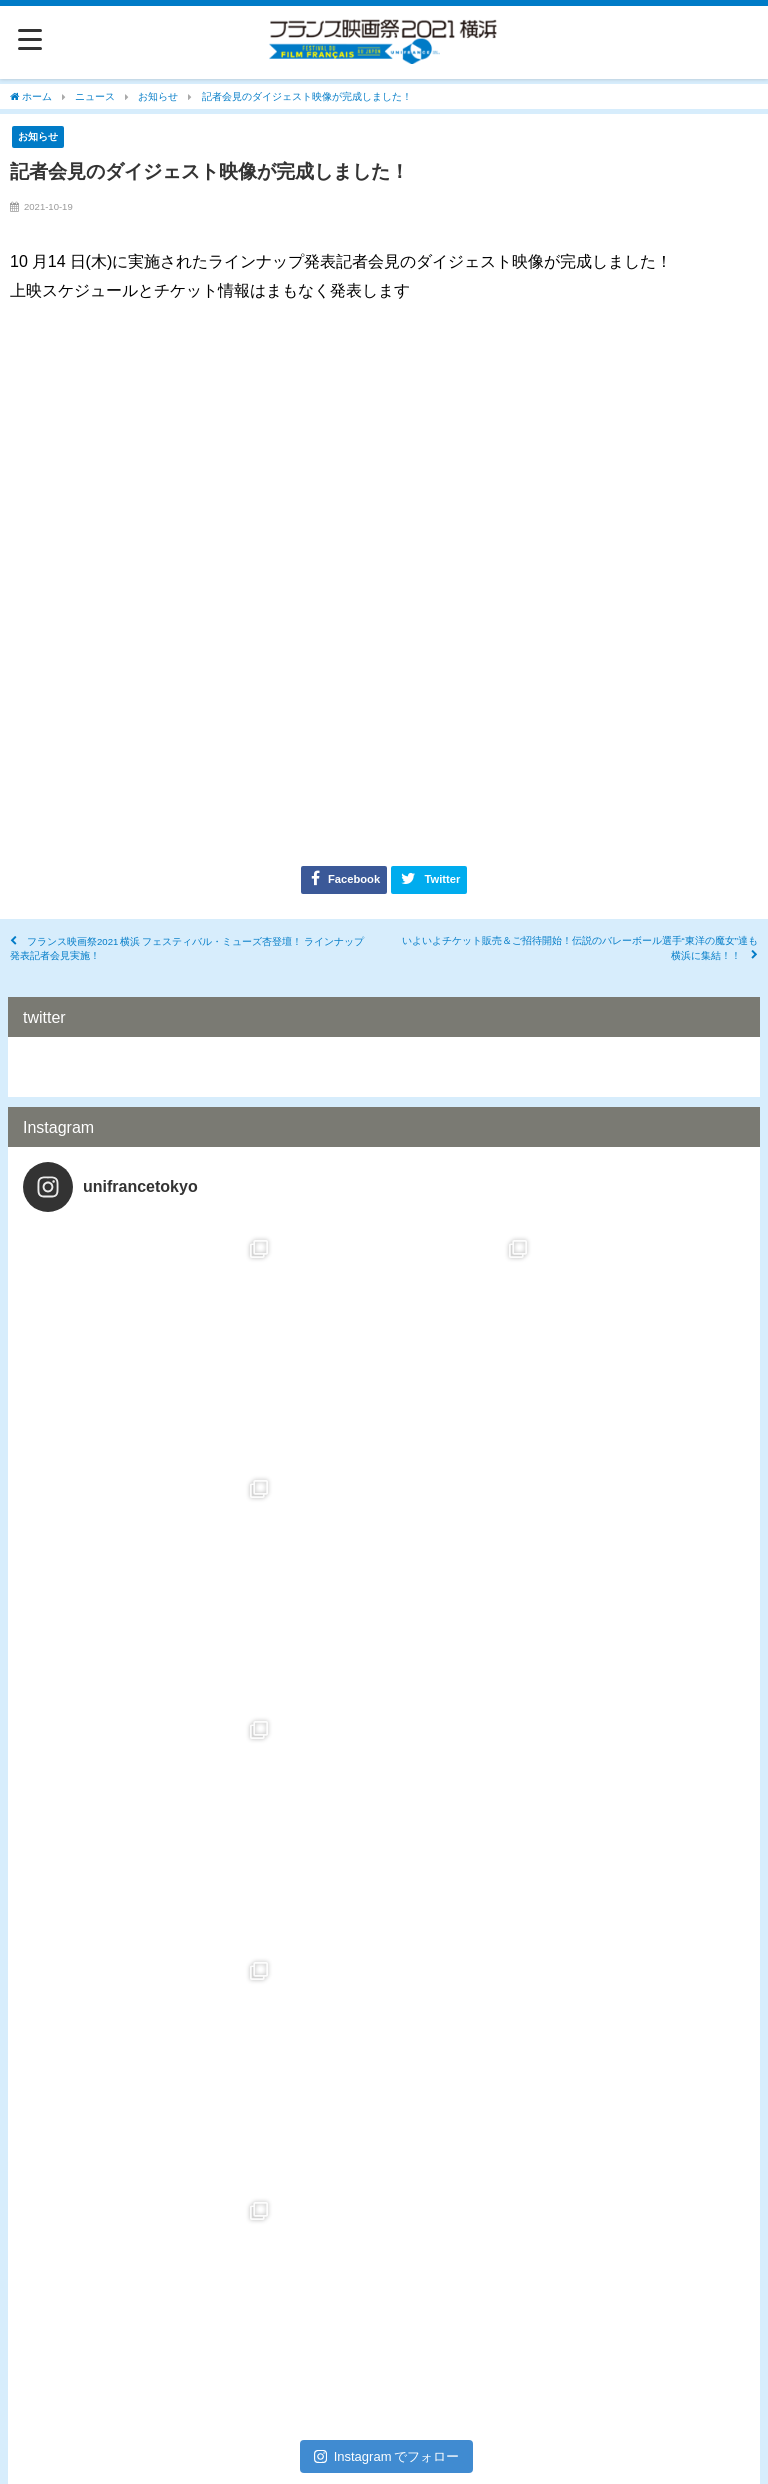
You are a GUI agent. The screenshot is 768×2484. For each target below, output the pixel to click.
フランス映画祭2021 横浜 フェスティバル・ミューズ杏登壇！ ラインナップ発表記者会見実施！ (187, 948)
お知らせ (38, 136)
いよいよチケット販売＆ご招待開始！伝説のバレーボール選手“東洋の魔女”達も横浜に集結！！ (580, 948)
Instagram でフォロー (387, 1975)
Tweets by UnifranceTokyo (106, 1066)
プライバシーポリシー (384, 2419)
